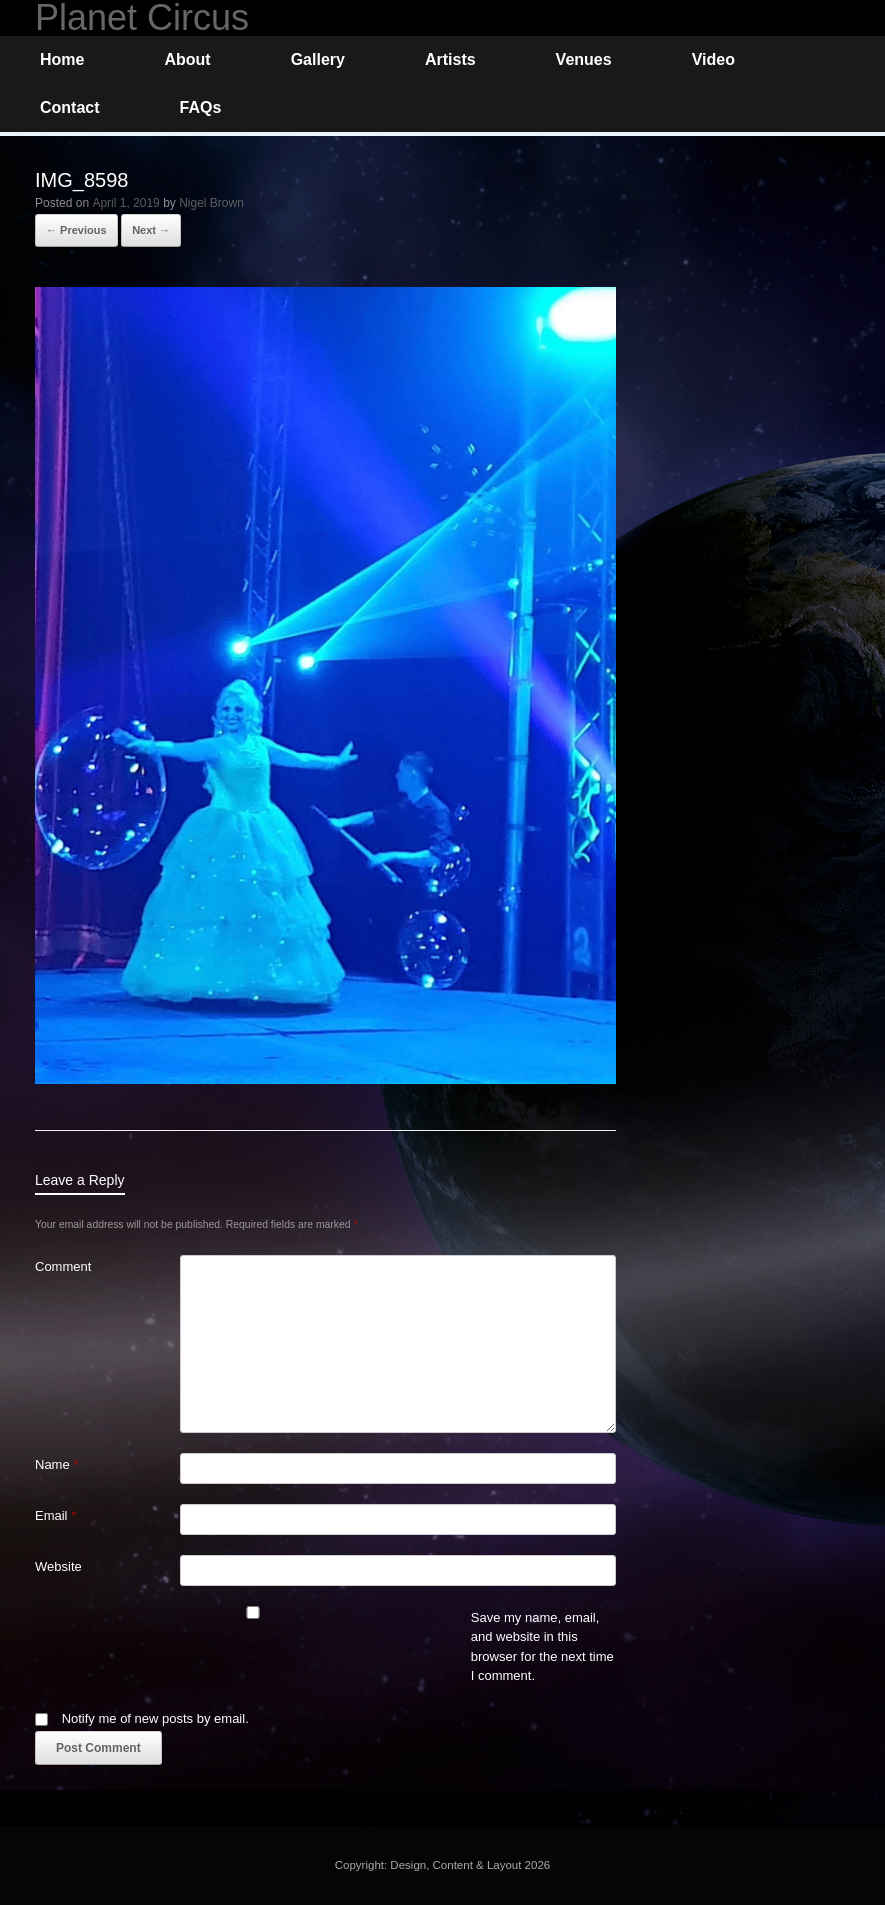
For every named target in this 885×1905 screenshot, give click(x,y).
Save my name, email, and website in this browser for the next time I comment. (542, 1647)
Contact (70, 107)
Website (58, 1566)
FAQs (201, 107)
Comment (63, 1266)
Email (55, 1515)
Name (56, 1464)
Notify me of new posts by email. (155, 1718)
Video (713, 59)
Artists (450, 59)
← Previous (76, 230)
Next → (151, 230)
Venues (584, 59)
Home (62, 59)
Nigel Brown (211, 203)
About (187, 59)
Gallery (318, 59)
